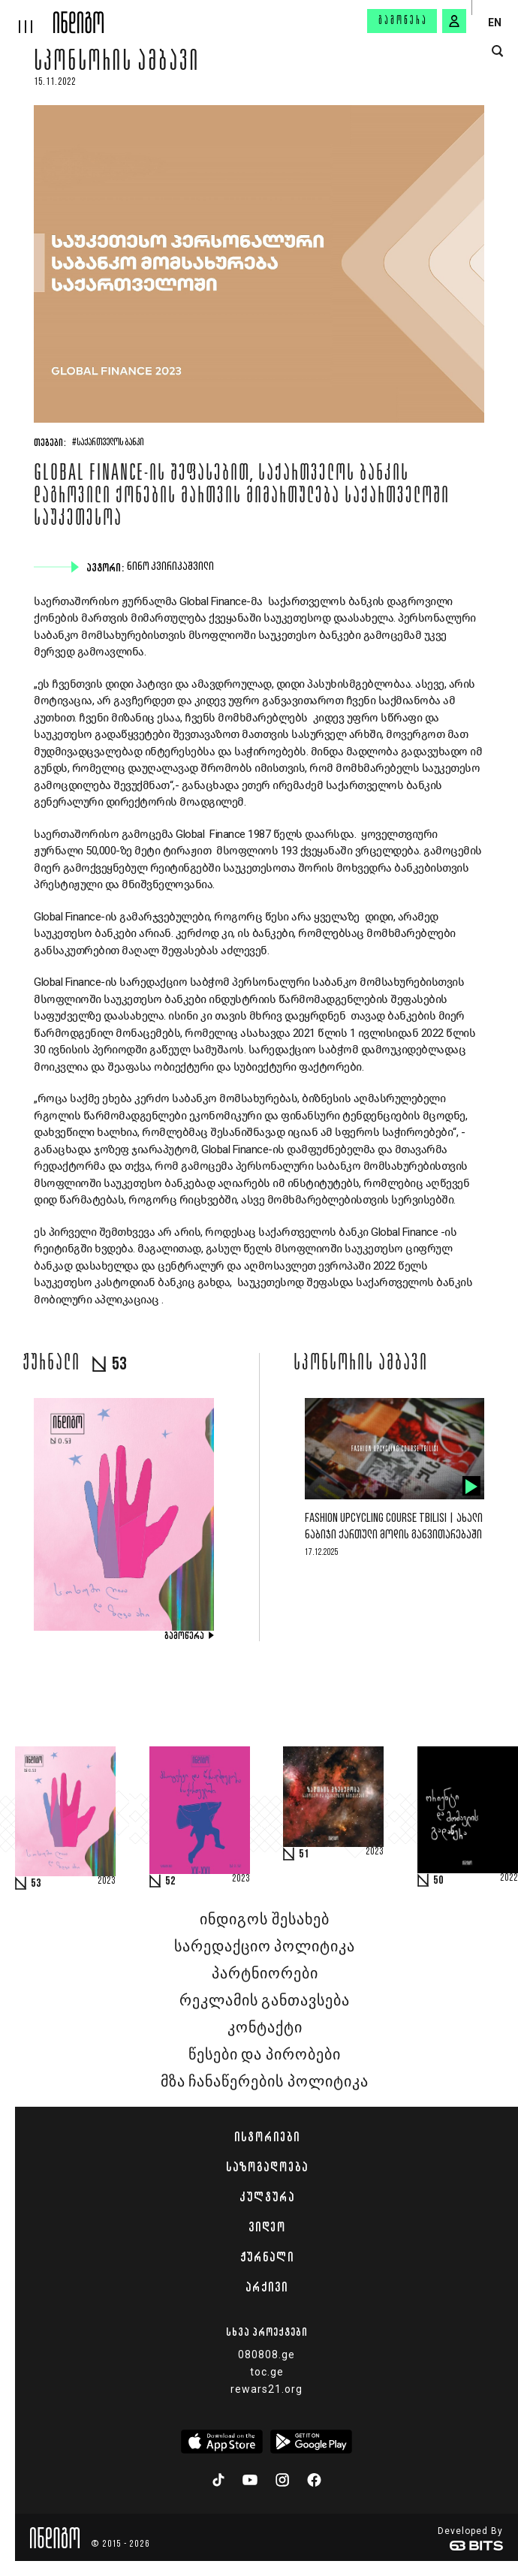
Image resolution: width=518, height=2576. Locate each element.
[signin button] (454, 21)
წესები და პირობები (264, 2055)
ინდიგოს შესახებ (264, 1920)
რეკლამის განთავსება (264, 2001)
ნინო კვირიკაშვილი (172, 567)
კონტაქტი (265, 2028)
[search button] (497, 51)
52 (170, 1882)
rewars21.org (266, 2389)
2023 (107, 1881)
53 (36, 1884)
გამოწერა (403, 21)
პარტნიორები (265, 1974)
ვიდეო (266, 2227)
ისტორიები (267, 2137)
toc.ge (267, 2372)
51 (304, 1854)
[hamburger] (26, 16)
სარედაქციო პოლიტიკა (264, 1947)
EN (494, 23)
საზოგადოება (267, 2167)
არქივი (266, 2287)
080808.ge (266, 2355)
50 (438, 1881)
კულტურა (266, 2197)
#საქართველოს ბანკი (107, 443)
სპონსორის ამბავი (117, 63)
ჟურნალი (267, 2257)
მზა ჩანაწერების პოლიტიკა (264, 2082)
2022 (509, 1878)
